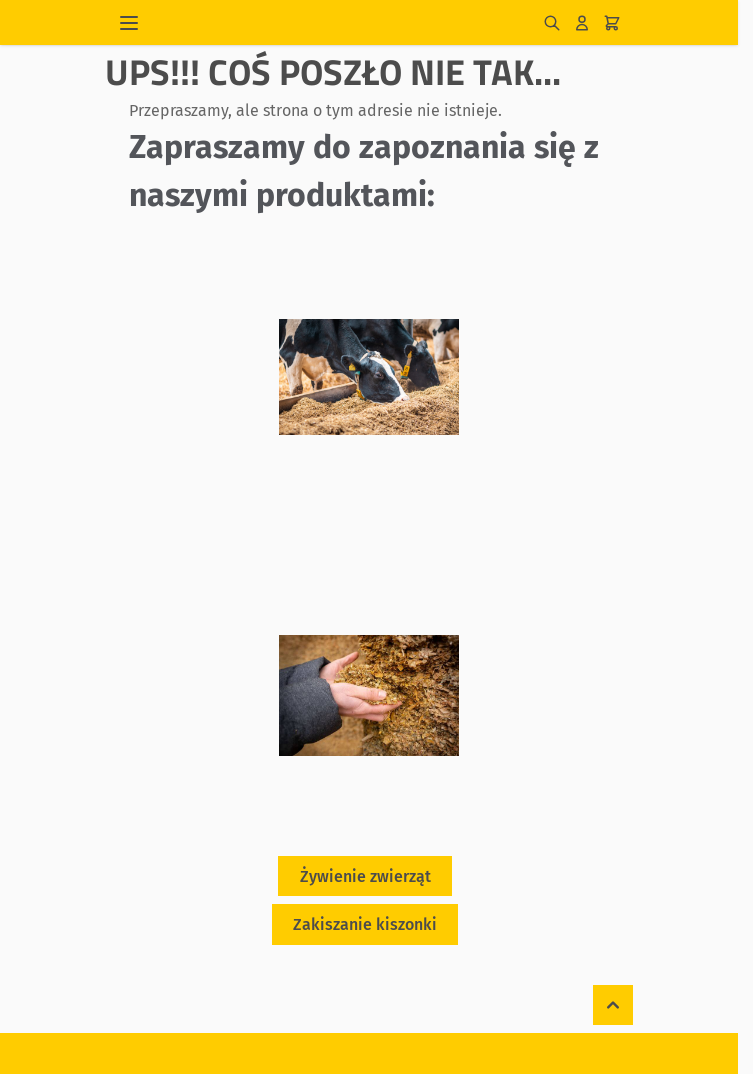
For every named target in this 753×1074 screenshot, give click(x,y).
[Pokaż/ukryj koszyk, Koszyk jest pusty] (612, 23)
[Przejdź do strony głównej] (346, 22)
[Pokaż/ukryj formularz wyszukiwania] (552, 23)
